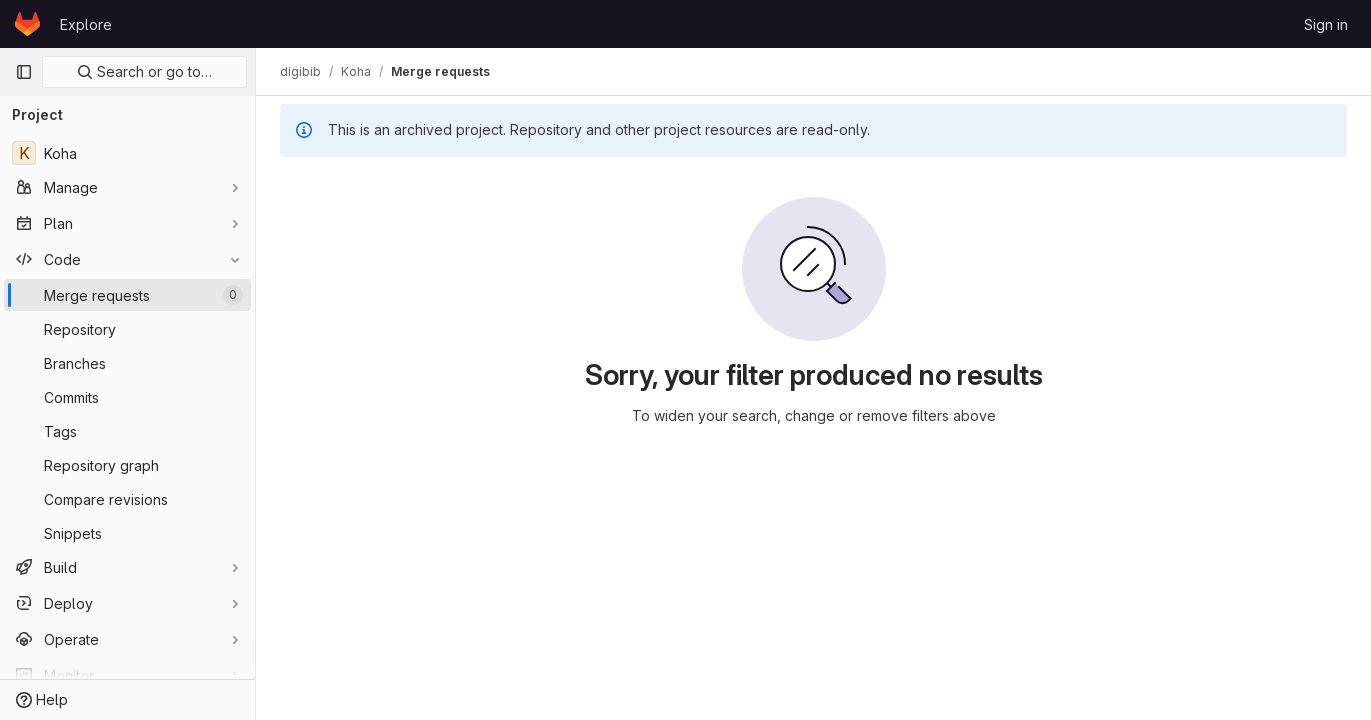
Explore (86, 24)
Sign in (1326, 24)
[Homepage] (27, 24)
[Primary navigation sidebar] (24, 72)
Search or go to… (144, 71)
